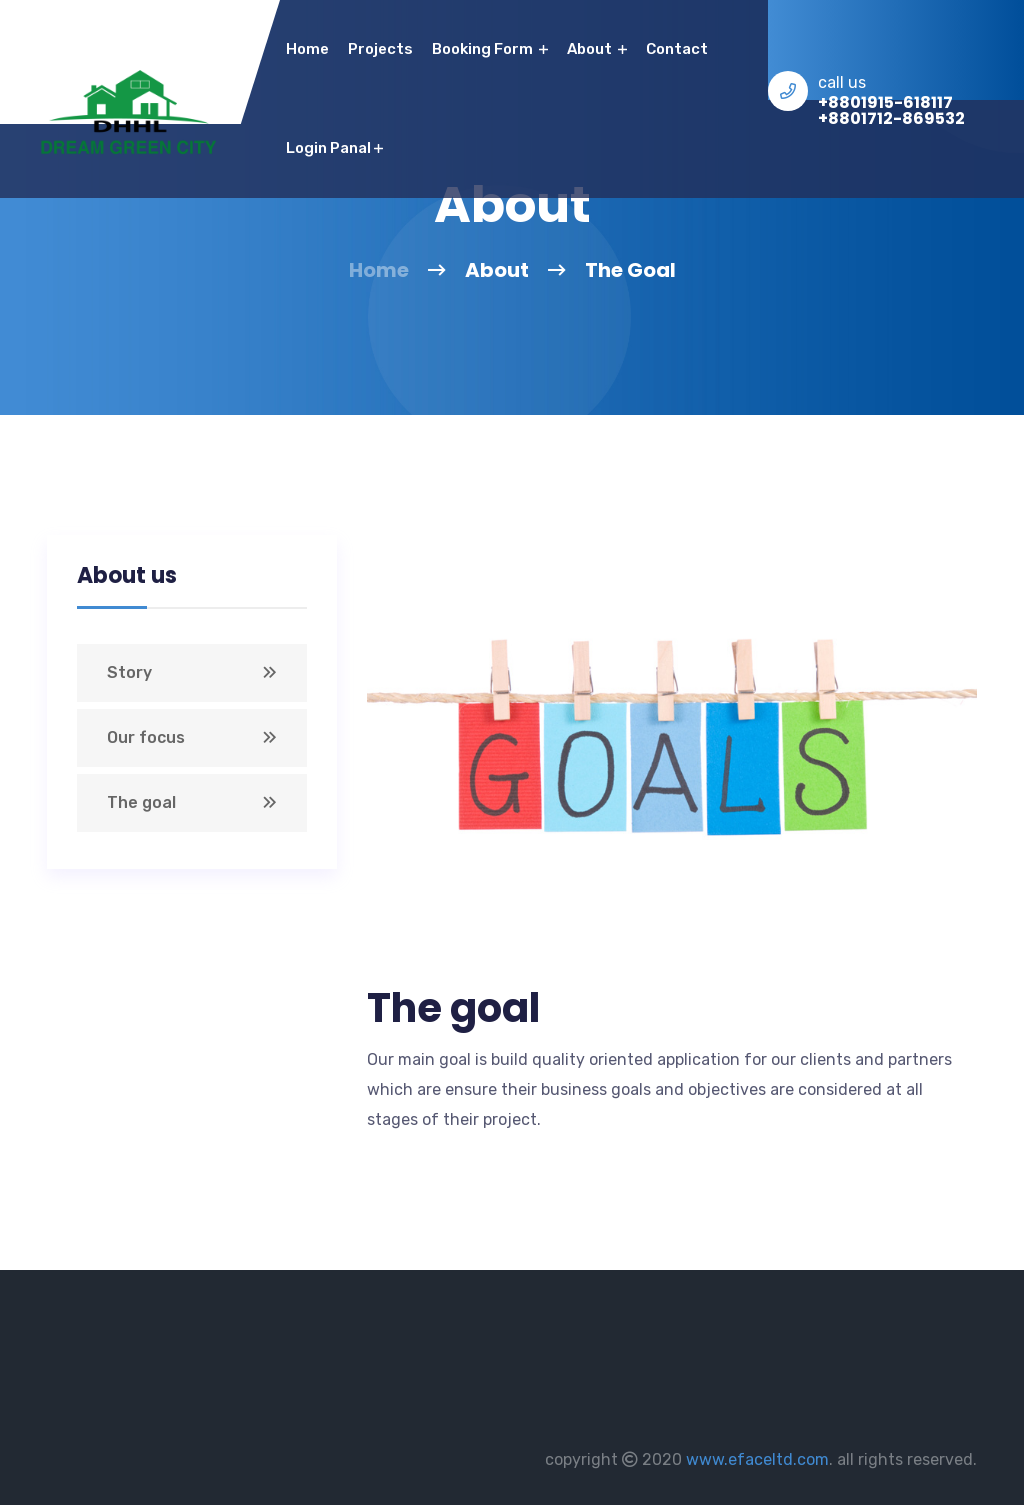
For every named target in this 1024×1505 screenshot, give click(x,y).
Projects (380, 49)
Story (129, 672)
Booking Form (490, 49)
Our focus (146, 737)
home (307, 49)
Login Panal (334, 148)
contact (677, 49)
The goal (141, 802)
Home (379, 270)
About (597, 49)
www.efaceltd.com (757, 1459)
